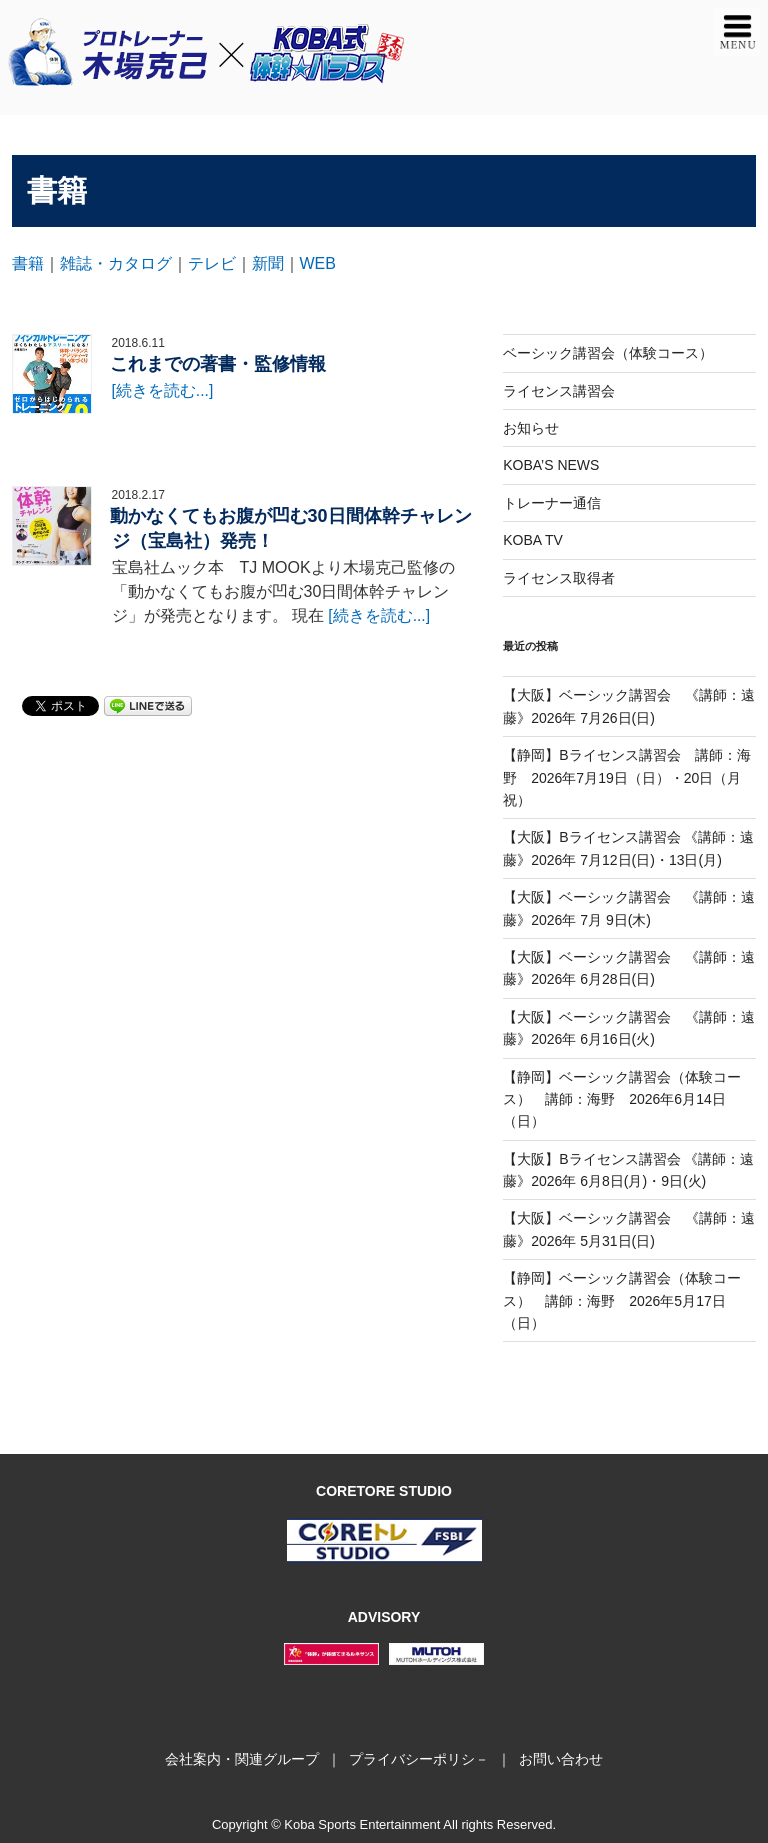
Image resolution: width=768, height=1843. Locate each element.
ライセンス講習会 (559, 391)
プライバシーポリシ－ (419, 1759)
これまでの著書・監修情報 (218, 364)
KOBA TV (533, 540)
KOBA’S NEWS (551, 465)
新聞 (268, 263)
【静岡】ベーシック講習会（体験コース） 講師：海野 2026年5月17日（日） (622, 1300)
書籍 (28, 263)
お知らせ (531, 428)
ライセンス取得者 (559, 578)
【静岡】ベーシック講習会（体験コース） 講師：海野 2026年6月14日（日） (622, 1099)
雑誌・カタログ (116, 263)
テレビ (212, 263)
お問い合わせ (561, 1759)
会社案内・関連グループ (242, 1759)
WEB (318, 263)
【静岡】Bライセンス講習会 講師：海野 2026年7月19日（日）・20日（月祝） (626, 777)
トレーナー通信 (552, 503)
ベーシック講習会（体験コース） (608, 353)
